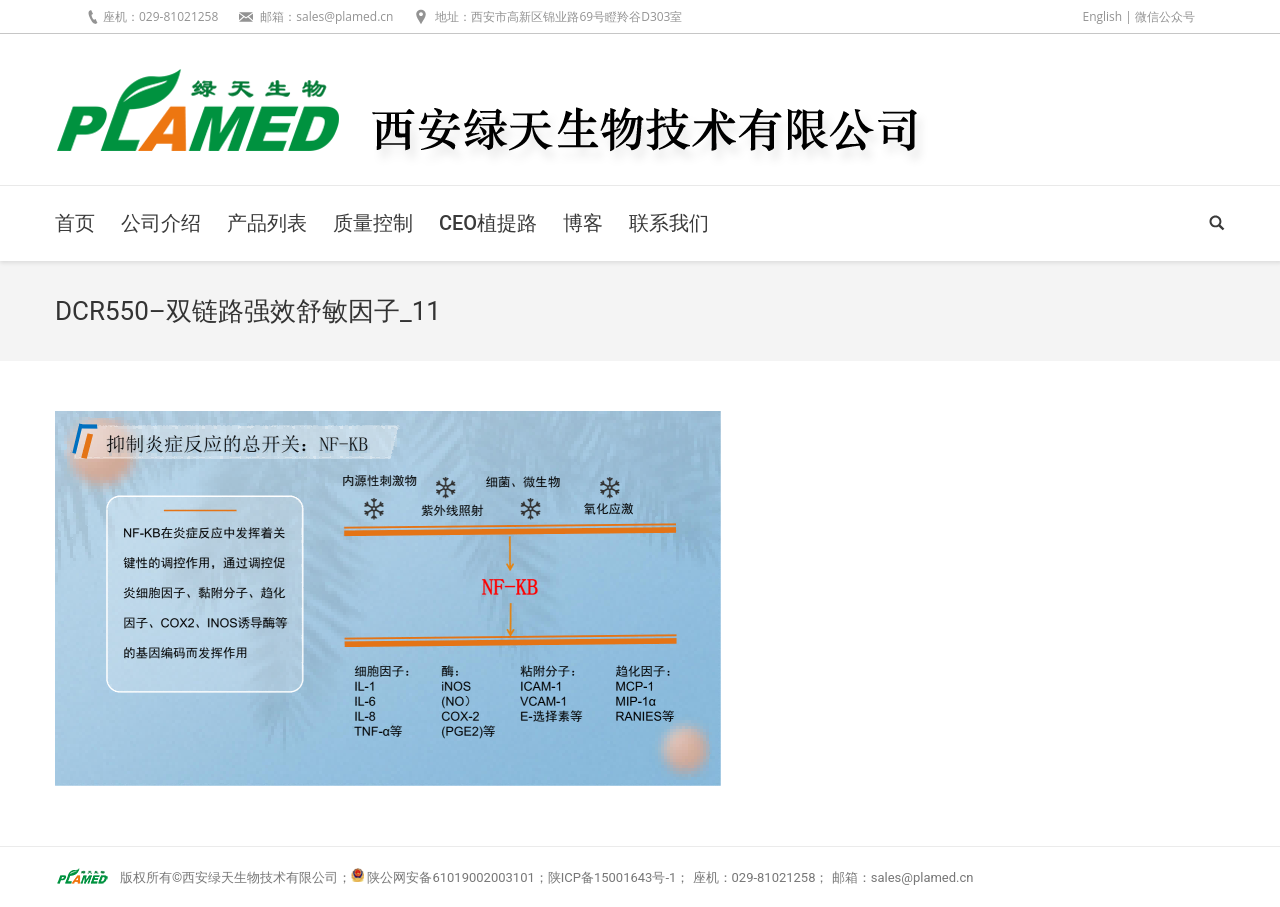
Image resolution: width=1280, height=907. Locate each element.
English (1102, 16)
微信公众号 (1165, 16)
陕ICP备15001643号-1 (612, 877)
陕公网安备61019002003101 (450, 877)
